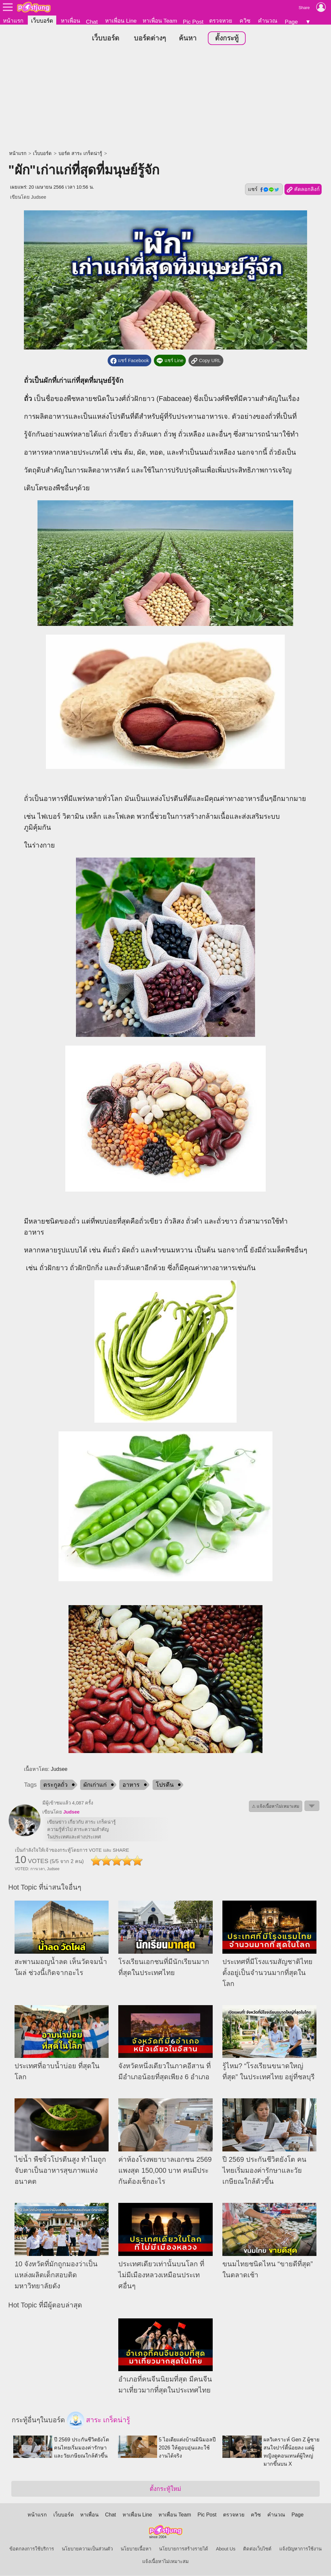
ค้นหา (188, 38)
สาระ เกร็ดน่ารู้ (98, 2420)
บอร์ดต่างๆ (150, 38)
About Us (225, 2549)
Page (291, 21)
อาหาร (131, 1785)
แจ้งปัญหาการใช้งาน (300, 2549)
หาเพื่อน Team (160, 20)
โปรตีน (165, 1785)
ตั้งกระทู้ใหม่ (165, 2489)
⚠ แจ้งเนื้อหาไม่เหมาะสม (276, 1806)
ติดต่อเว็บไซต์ (257, 2549)
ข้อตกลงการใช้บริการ (31, 2549)
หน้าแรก (13, 20)
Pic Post (193, 21)
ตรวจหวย (220, 20)
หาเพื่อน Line (121, 20)
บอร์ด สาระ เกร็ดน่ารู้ (80, 153)
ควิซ (245, 20)
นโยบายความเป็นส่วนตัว (87, 2549)
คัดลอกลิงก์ (303, 190)
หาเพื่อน (70, 20)
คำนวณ (267, 20)
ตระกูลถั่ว (55, 1785)
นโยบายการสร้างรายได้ (183, 2549)
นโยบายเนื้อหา (136, 2549)
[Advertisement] (165, 98)
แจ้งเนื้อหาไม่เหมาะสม (165, 2561)
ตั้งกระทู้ (227, 38)
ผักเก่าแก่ (95, 1785)
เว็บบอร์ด (42, 20)
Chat (92, 21)
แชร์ (264, 190)
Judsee (38, 197)
